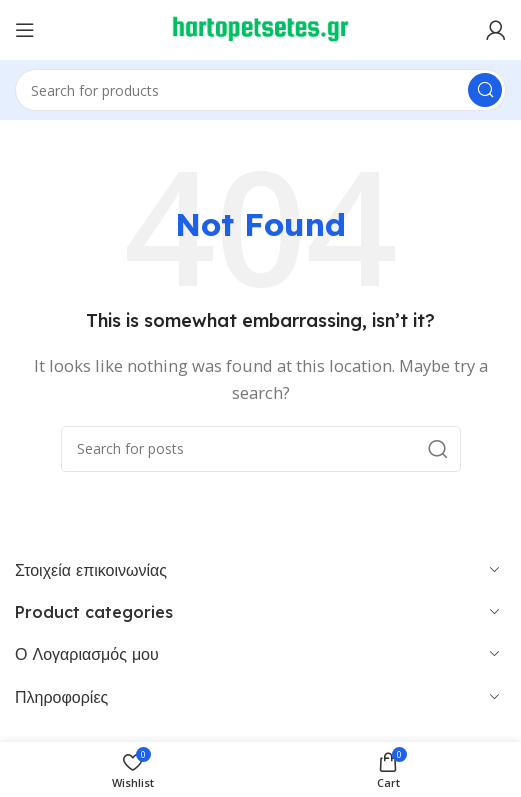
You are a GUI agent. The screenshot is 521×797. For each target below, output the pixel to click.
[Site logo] (261, 28)
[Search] (260, 90)
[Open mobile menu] (25, 30)
